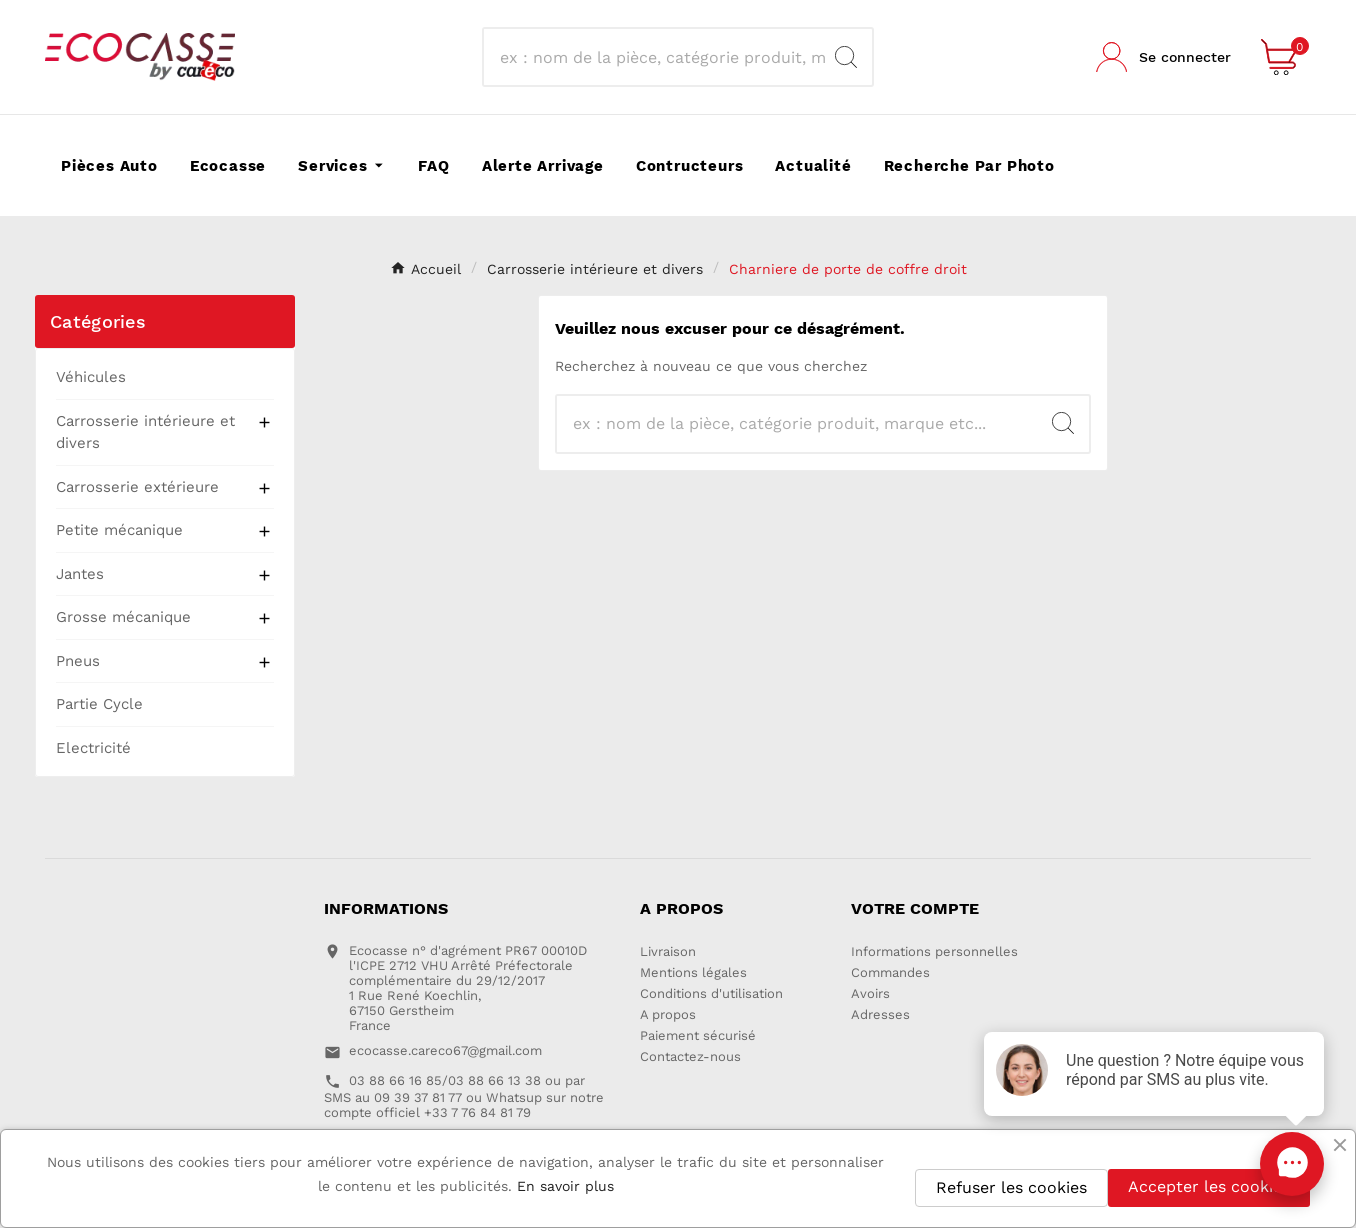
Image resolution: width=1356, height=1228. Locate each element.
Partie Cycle (99, 704)
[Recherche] (659, 57)
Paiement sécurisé (698, 1035)
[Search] (846, 57)
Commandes (890, 972)
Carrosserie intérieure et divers (145, 432)
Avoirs (870, 993)
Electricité (93, 748)
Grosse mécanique (123, 617)
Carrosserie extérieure (137, 487)
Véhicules (91, 377)
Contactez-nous (690, 1056)
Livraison (668, 951)
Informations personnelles (934, 951)
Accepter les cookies (1209, 1186)
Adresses (880, 1014)
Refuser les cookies (1011, 1187)
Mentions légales (693, 972)
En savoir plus (565, 1186)
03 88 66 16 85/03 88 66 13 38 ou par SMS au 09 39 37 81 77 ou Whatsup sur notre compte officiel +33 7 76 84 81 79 (464, 1096)
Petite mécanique (119, 530)
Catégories (98, 321)
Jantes (80, 574)
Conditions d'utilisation (711, 993)
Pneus (78, 661)
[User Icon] (1163, 57)
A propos (668, 1014)
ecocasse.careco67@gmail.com (445, 1050)
